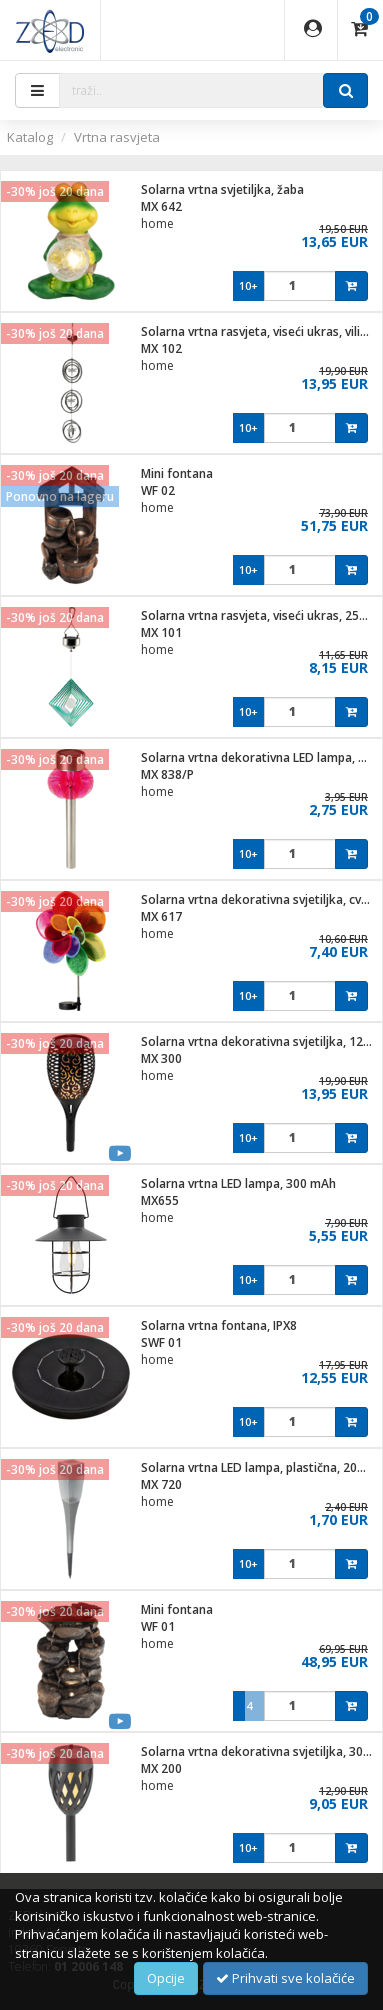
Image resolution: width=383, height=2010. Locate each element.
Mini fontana (177, 473)
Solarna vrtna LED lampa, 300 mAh (238, 1183)
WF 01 (158, 1626)
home (157, 223)
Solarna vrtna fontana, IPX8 (219, 1325)
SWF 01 (161, 1342)
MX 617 (161, 916)
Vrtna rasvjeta (117, 137)
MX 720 (161, 1484)
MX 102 (161, 348)
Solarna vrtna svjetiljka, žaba (222, 189)
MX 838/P (167, 774)
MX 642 (161, 206)
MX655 (160, 1200)
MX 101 (161, 632)
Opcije (166, 1978)
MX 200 (161, 1768)
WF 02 (158, 490)
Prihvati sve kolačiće (285, 1978)
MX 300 (161, 1058)
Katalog (30, 137)
